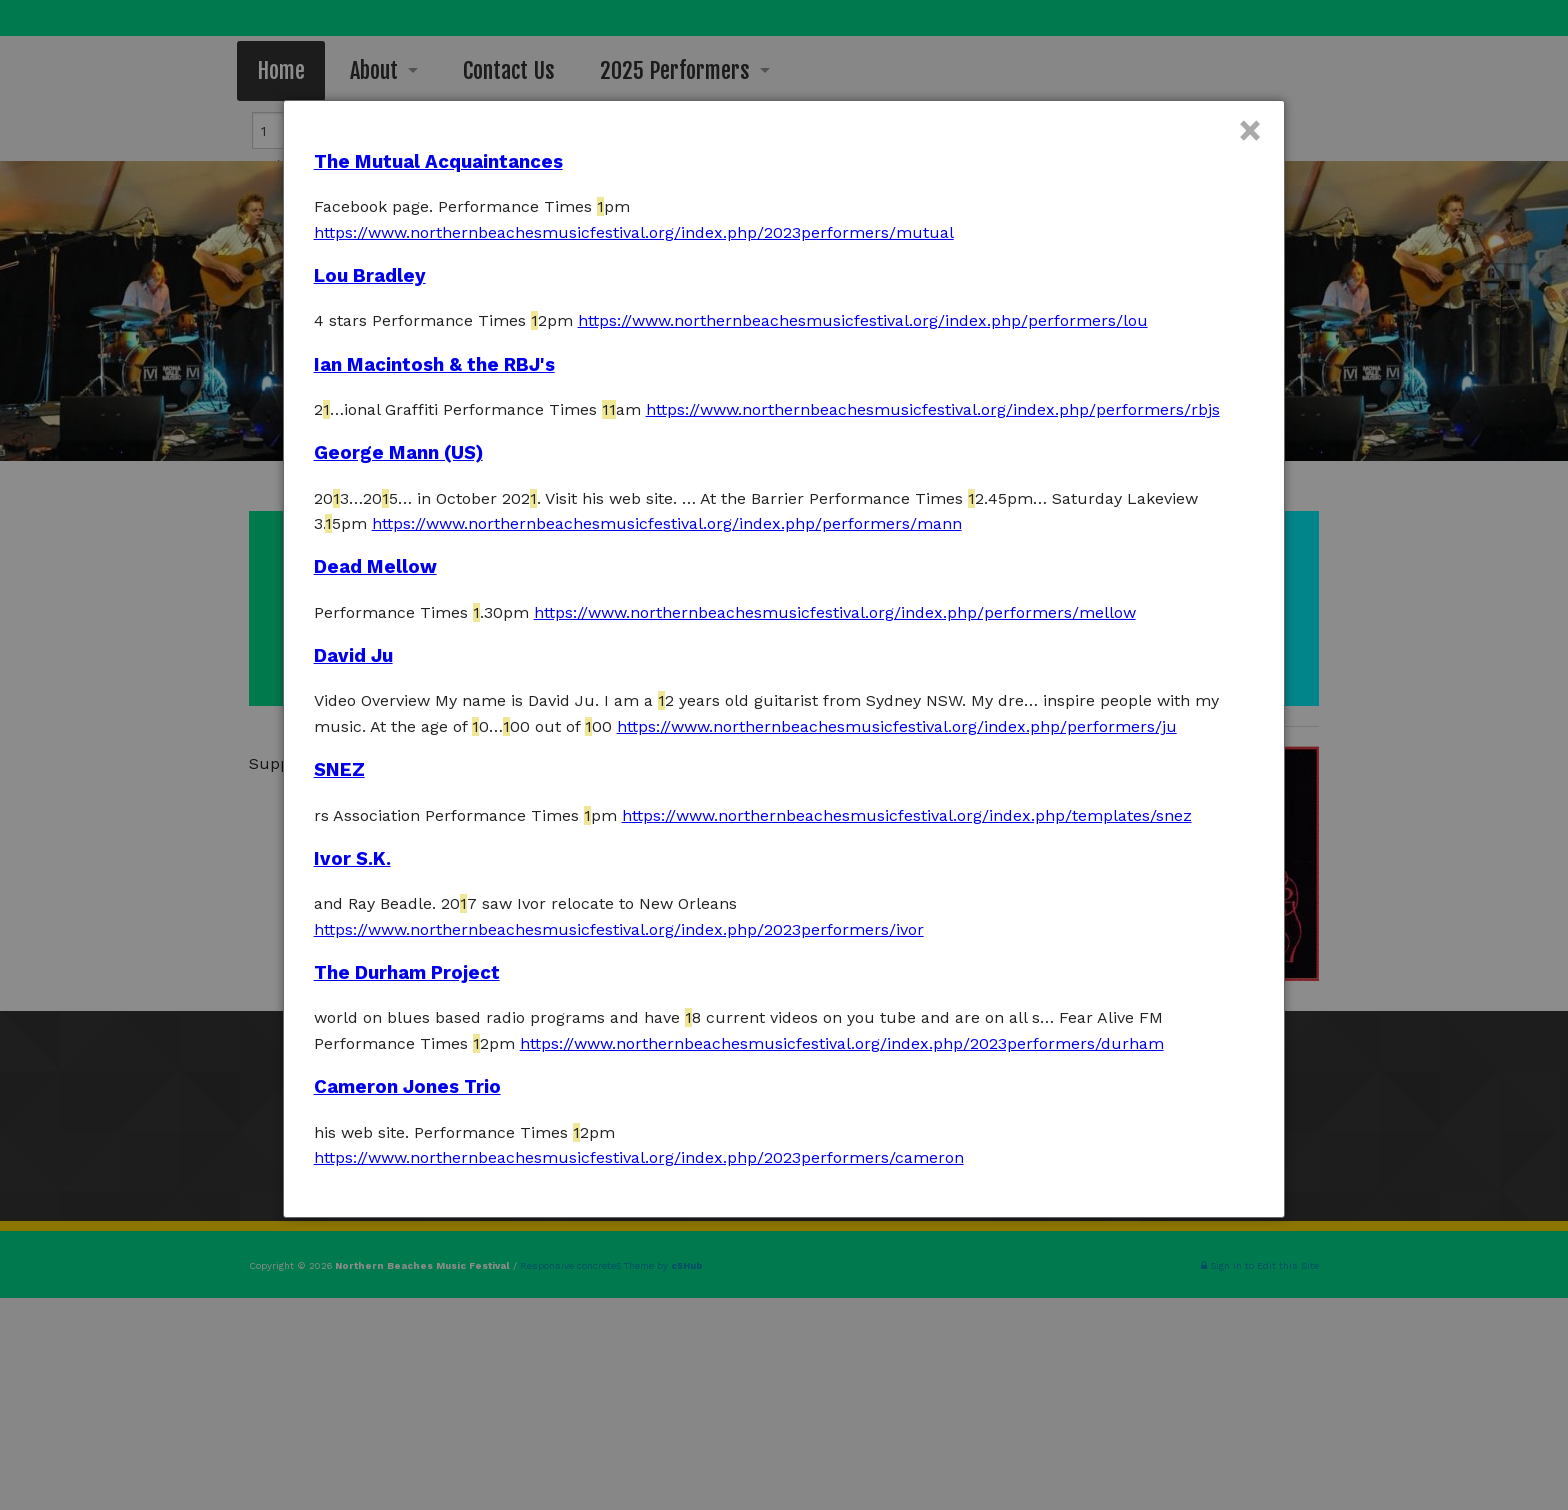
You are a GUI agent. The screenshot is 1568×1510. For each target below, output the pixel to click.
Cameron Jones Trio (407, 1087)
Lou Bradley (370, 276)
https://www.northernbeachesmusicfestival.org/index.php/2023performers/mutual (634, 232)
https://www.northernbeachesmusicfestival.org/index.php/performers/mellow (835, 612)
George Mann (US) (398, 453)
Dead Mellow (375, 567)
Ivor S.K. (352, 859)
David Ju (353, 656)
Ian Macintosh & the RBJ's (434, 365)
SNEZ (339, 770)
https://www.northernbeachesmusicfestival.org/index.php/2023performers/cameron (639, 1157)
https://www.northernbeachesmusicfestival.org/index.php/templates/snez (907, 815)
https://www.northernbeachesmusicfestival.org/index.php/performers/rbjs (933, 409)
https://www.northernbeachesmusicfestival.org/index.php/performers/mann (667, 523)
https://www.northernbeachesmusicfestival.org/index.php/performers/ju (897, 726)
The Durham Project (407, 973)
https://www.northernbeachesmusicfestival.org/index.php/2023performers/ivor (619, 929)
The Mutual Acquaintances (438, 162)
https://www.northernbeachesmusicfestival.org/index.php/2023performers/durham (842, 1043)
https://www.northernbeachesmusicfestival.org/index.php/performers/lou (863, 320)
